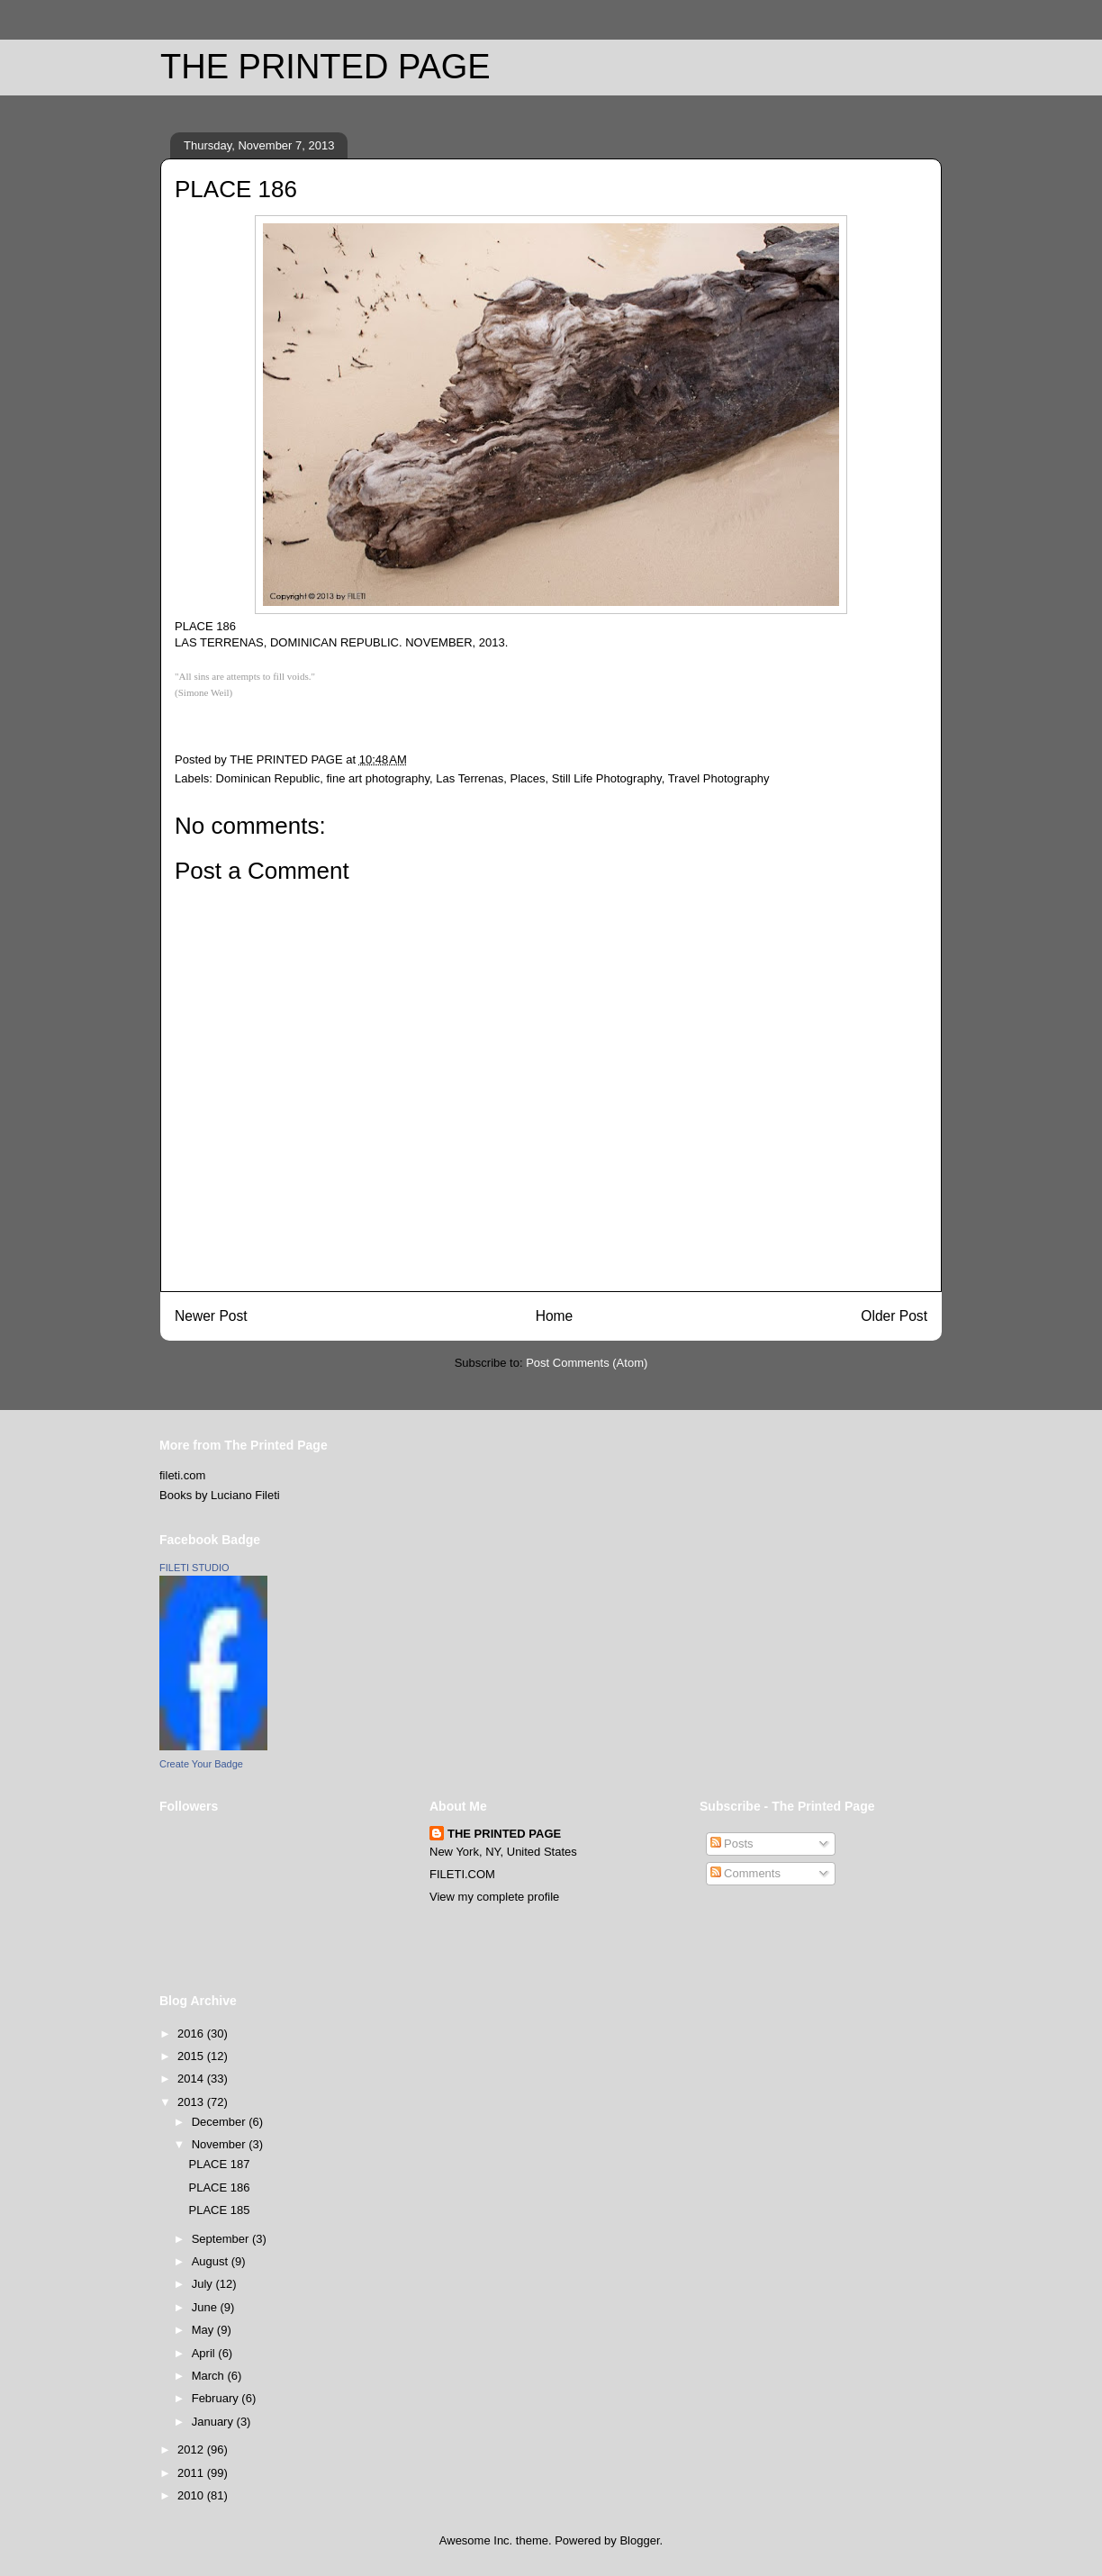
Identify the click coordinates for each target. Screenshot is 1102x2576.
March (210, 2375)
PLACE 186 (218, 2187)
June (206, 2307)
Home (555, 1316)
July (204, 2284)
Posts (732, 1843)
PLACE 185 (218, 2210)
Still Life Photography (607, 778)
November (220, 2144)
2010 (192, 2495)
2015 (192, 2056)
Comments (745, 1873)
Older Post (894, 1316)
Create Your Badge (201, 1763)
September (222, 2239)
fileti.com (182, 1475)
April (205, 2353)
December (220, 2122)
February (217, 2398)
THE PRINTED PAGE (325, 67)
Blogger (639, 2540)
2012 (192, 2449)
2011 (192, 2473)
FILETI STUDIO (194, 1567)
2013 (192, 2102)
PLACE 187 (218, 2164)
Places (527, 778)
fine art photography (377, 778)
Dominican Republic (268, 778)
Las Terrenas (469, 778)
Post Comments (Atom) (586, 1362)
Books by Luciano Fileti (219, 1495)
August (211, 2261)
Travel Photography (719, 778)
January (214, 2421)
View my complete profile (494, 1896)
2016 (192, 2033)
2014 (192, 2078)
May (204, 2329)
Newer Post (211, 1316)
